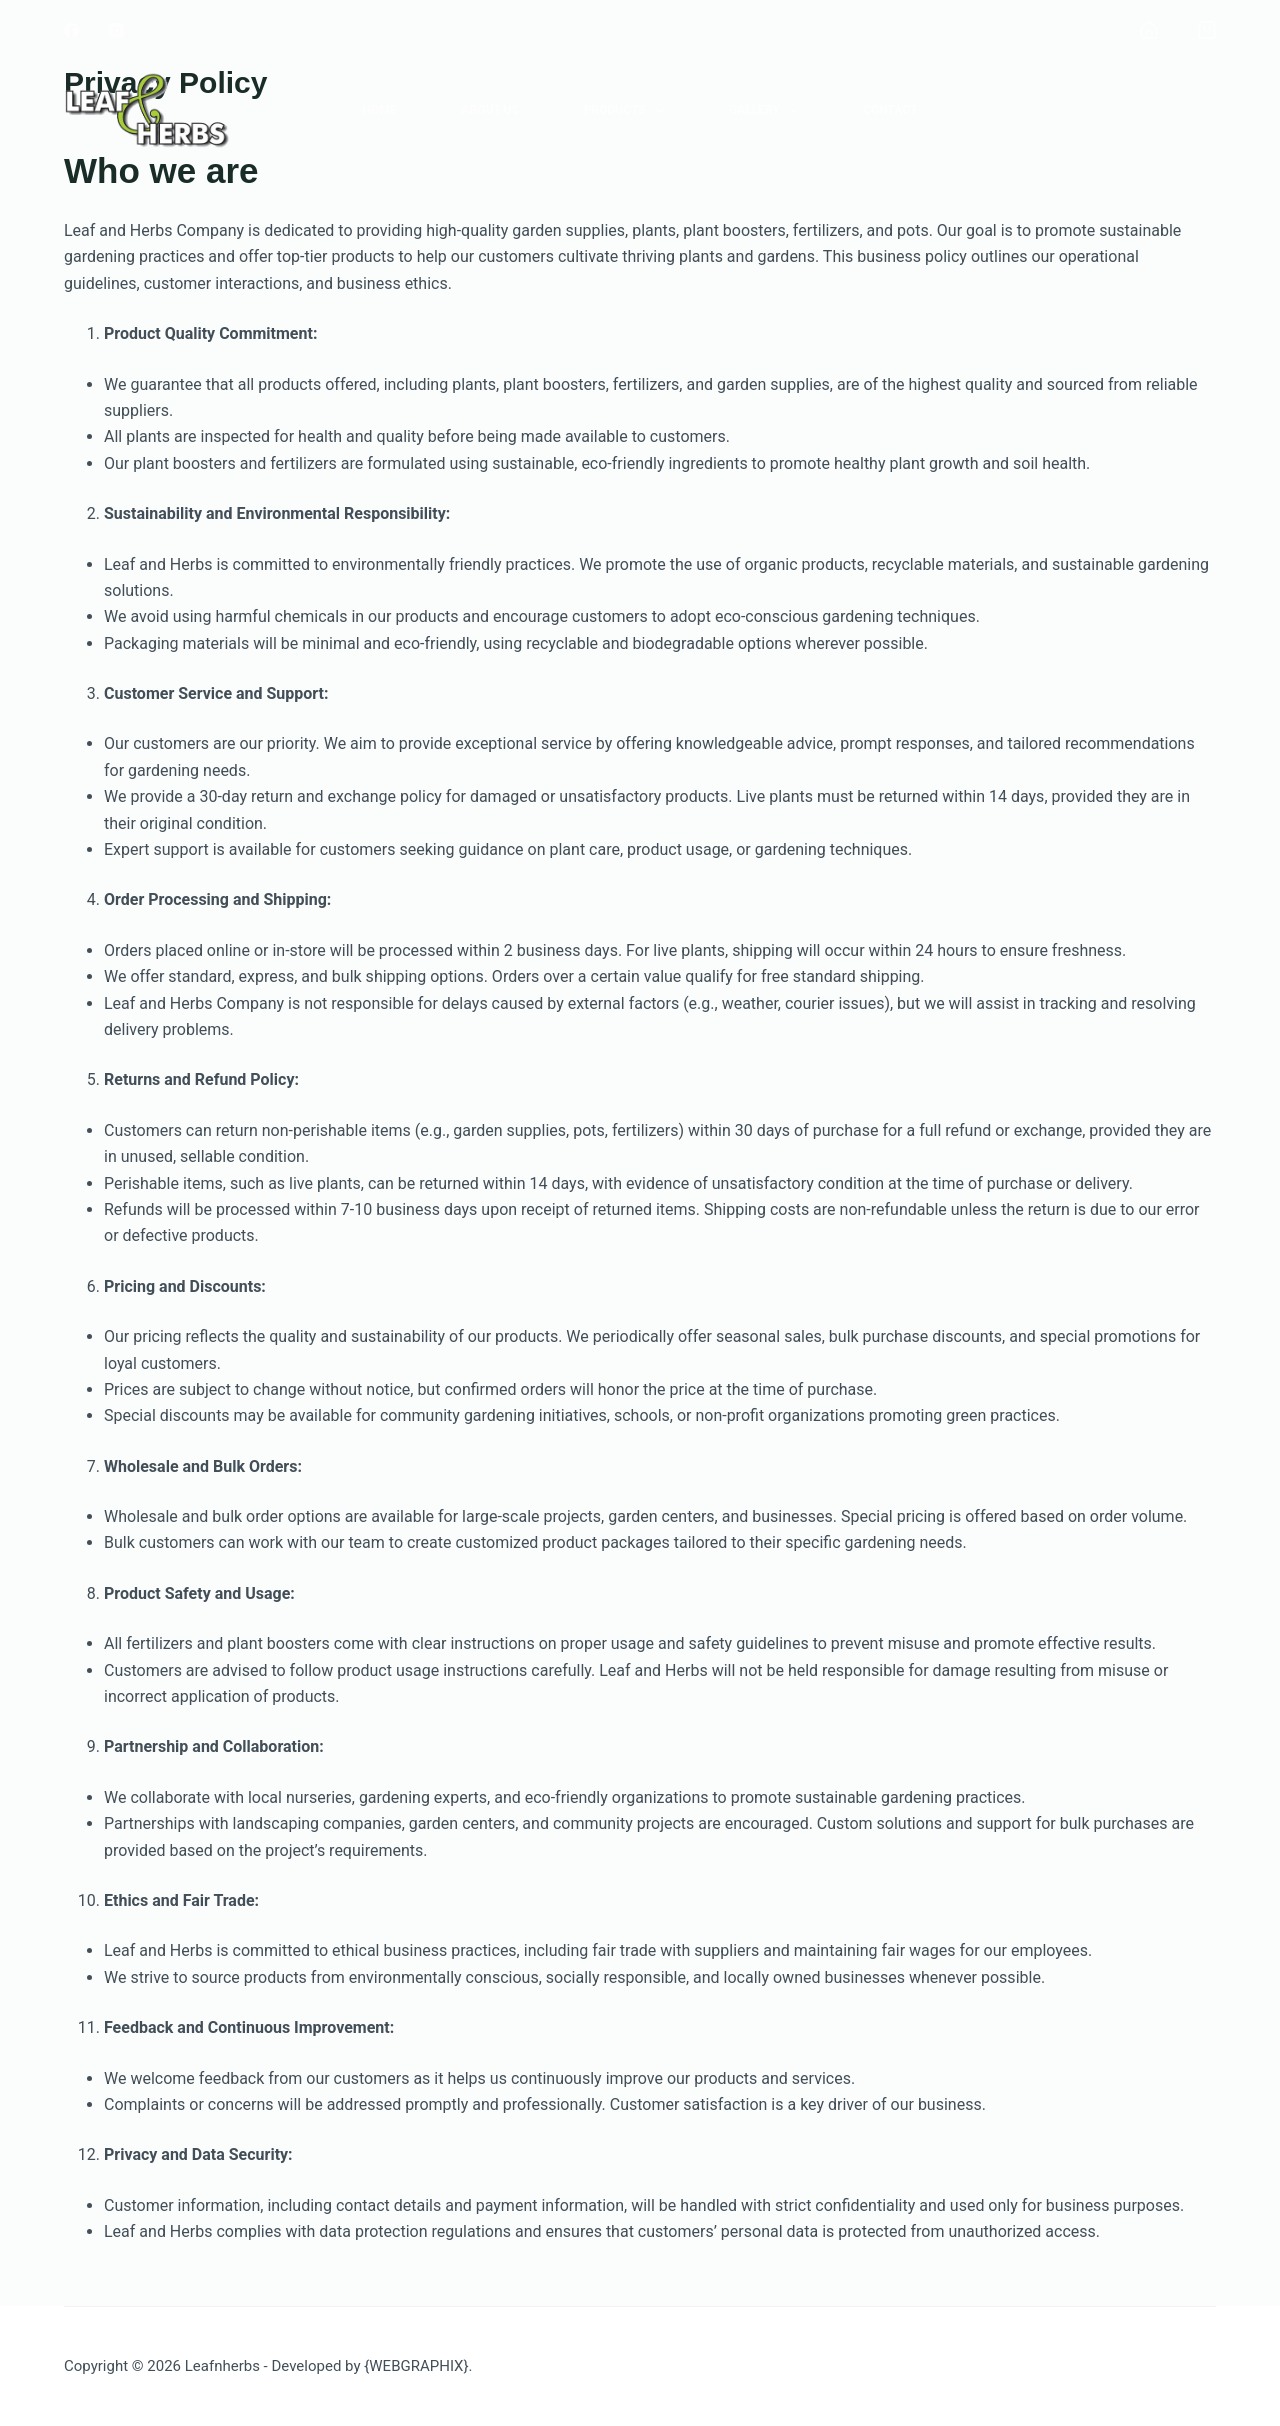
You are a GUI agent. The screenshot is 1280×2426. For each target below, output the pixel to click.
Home (379, 110)
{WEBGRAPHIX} (416, 2366)
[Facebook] (71, 30)
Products (628, 111)
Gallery (767, 111)
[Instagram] (116, 30)
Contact (890, 110)
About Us (489, 110)
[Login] (1149, 30)
